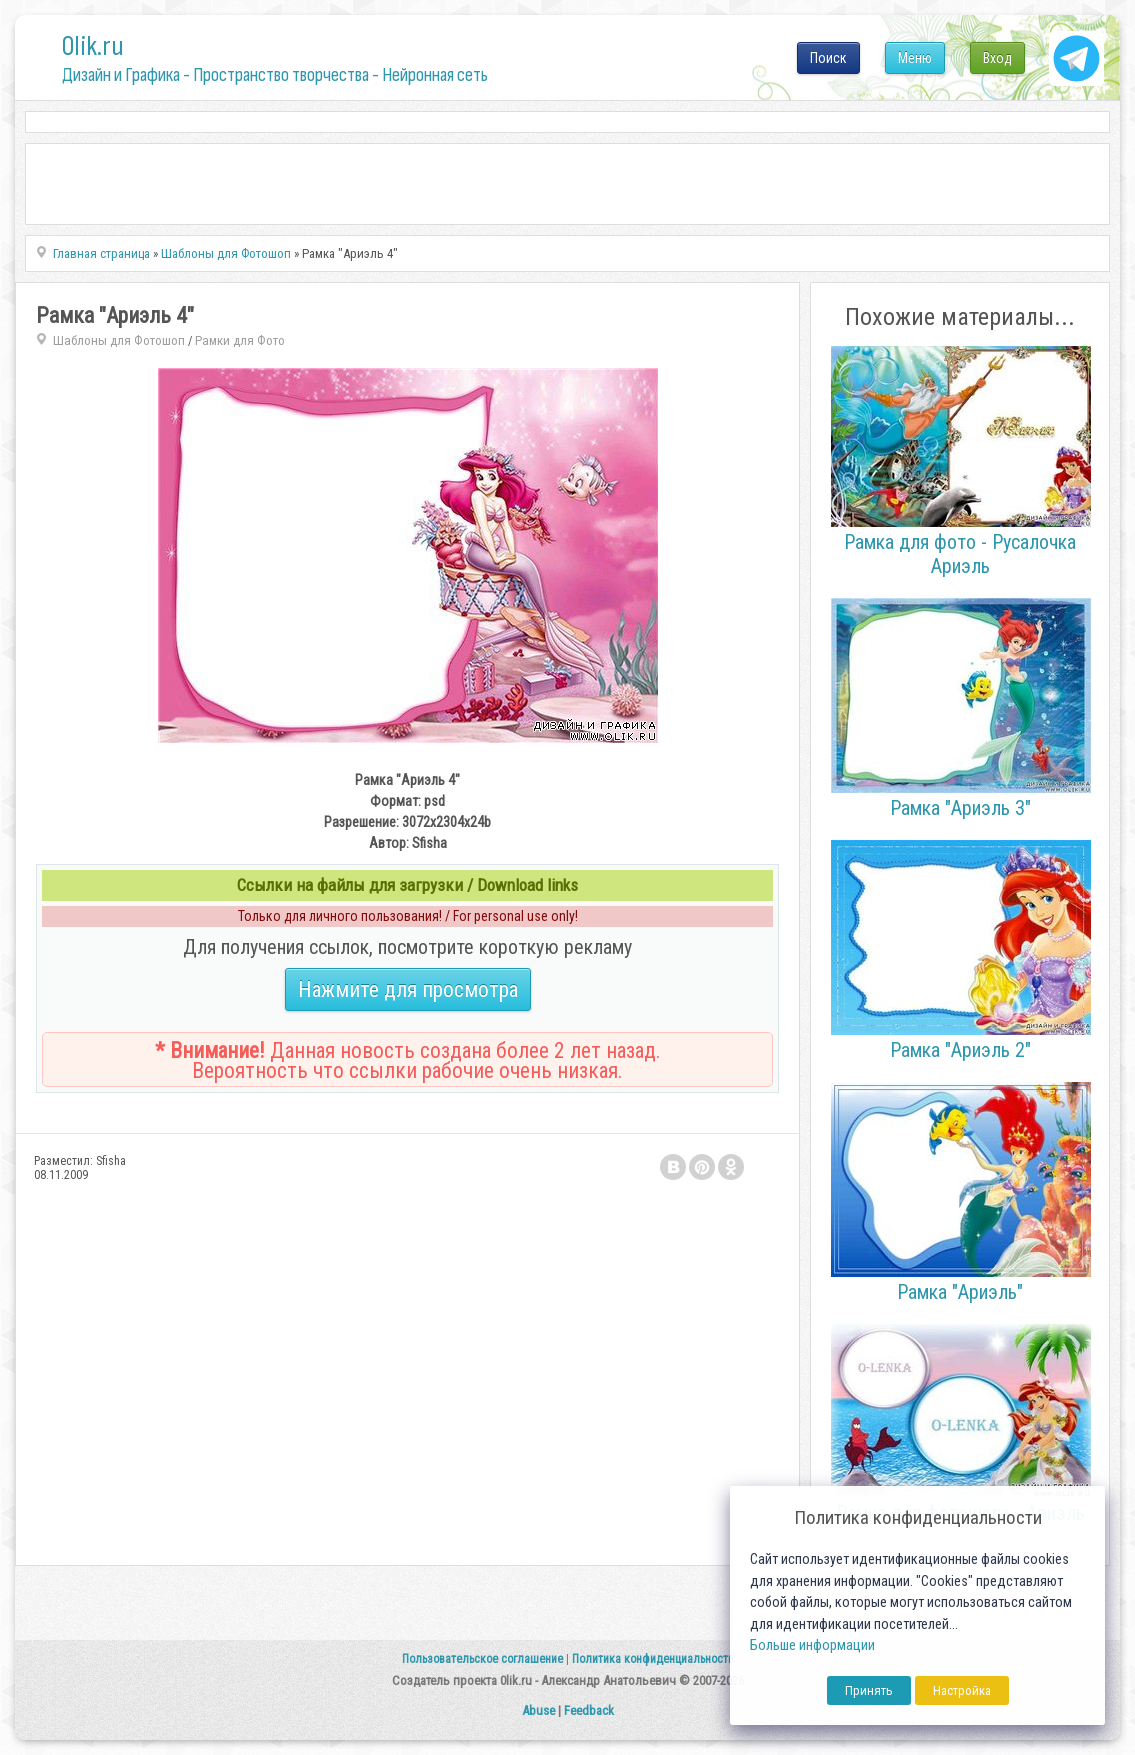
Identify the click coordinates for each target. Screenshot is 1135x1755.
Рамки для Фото (240, 340)
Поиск (828, 58)
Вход (997, 58)
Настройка (962, 1690)
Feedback (589, 1710)
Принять (869, 1690)
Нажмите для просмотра (408, 989)
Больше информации (812, 1645)
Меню (915, 58)
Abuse (538, 1710)
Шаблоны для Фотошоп (119, 340)
